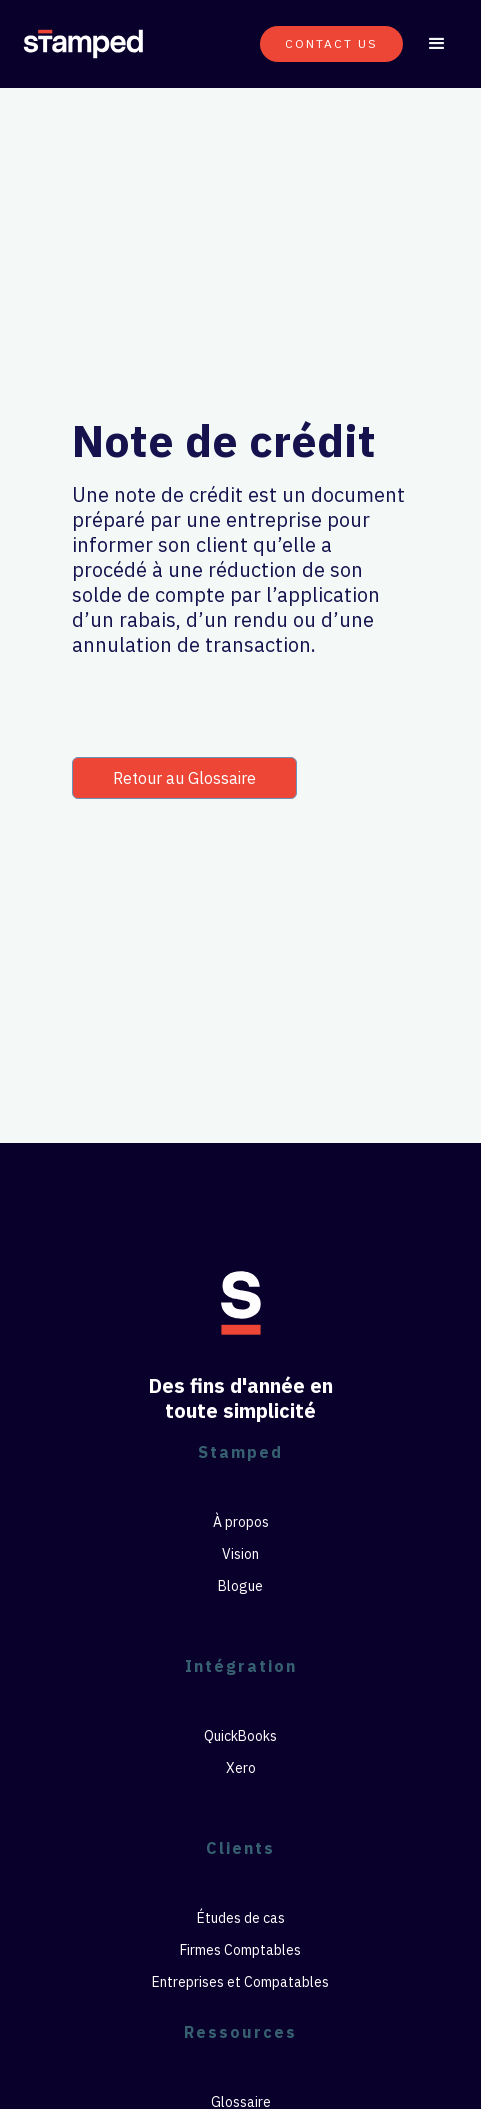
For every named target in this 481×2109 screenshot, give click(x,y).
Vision (240, 1554)
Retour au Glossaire (184, 778)
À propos (241, 1522)
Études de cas (241, 1918)
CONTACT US (331, 43)
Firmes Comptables (240, 1950)
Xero (241, 1768)
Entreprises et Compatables (240, 1982)
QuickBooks (240, 1736)
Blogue (240, 1586)
